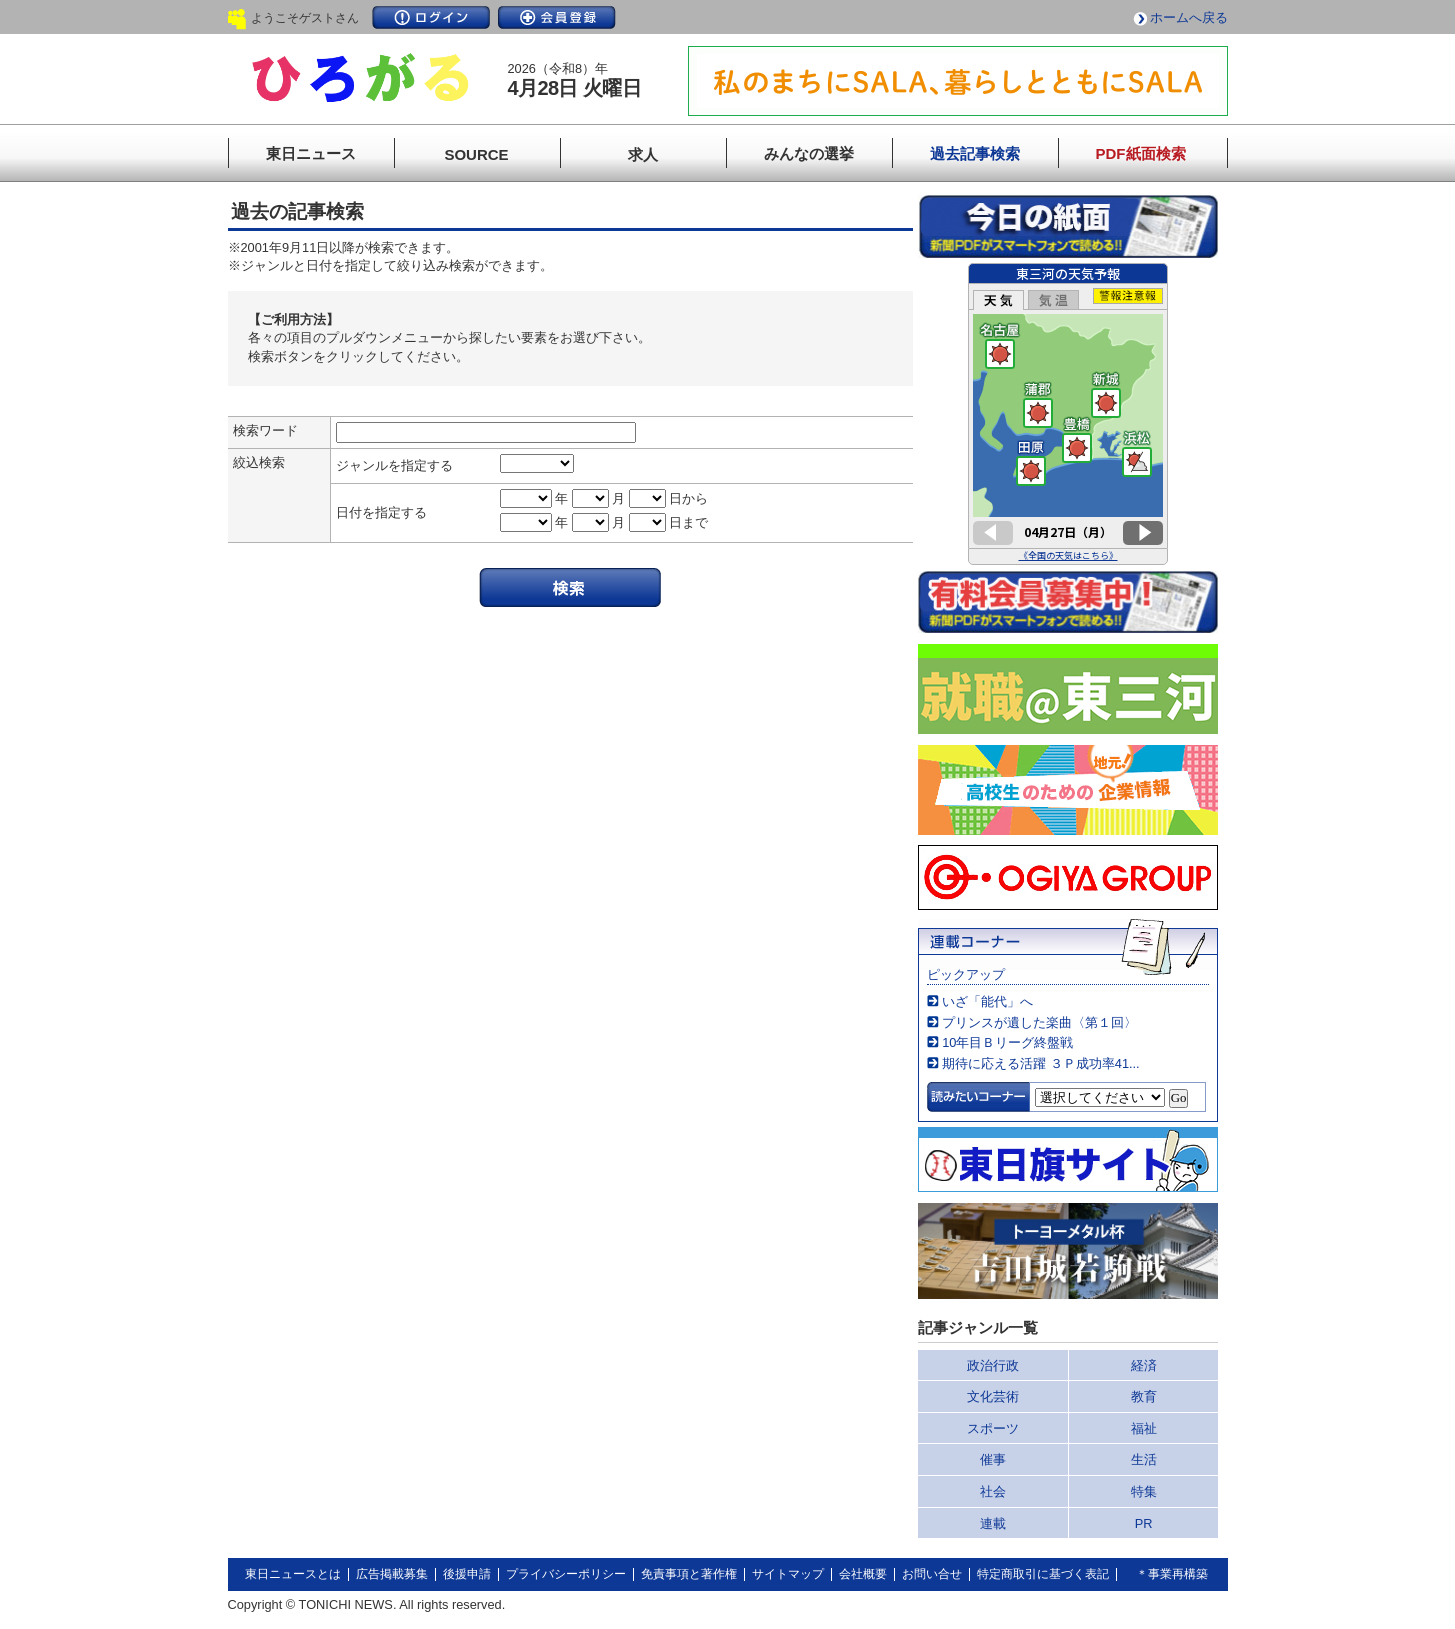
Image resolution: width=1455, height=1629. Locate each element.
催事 (993, 1459)
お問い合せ (932, 1574)
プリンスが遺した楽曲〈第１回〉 (1039, 1022)
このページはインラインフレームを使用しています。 (1068, 414)
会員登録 (557, 17)
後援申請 (467, 1574)
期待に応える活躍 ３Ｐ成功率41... (1040, 1063)
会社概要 (863, 1574)
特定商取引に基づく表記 (1043, 1574)
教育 (1144, 1396)
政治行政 (993, 1365)
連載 (993, 1523)
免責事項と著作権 (689, 1574)
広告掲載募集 (392, 1574)
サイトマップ (788, 1574)
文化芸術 (993, 1396)
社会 (993, 1491)
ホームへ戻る (1189, 17)
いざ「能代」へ (987, 1001)
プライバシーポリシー (566, 1574)
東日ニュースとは (293, 1574)
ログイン (431, 17)
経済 (1144, 1365)
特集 (1144, 1491)
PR (1144, 1523)
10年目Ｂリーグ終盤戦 (1007, 1042)
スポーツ (993, 1428)
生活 (1144, 1459)
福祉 (1144, 1428)
